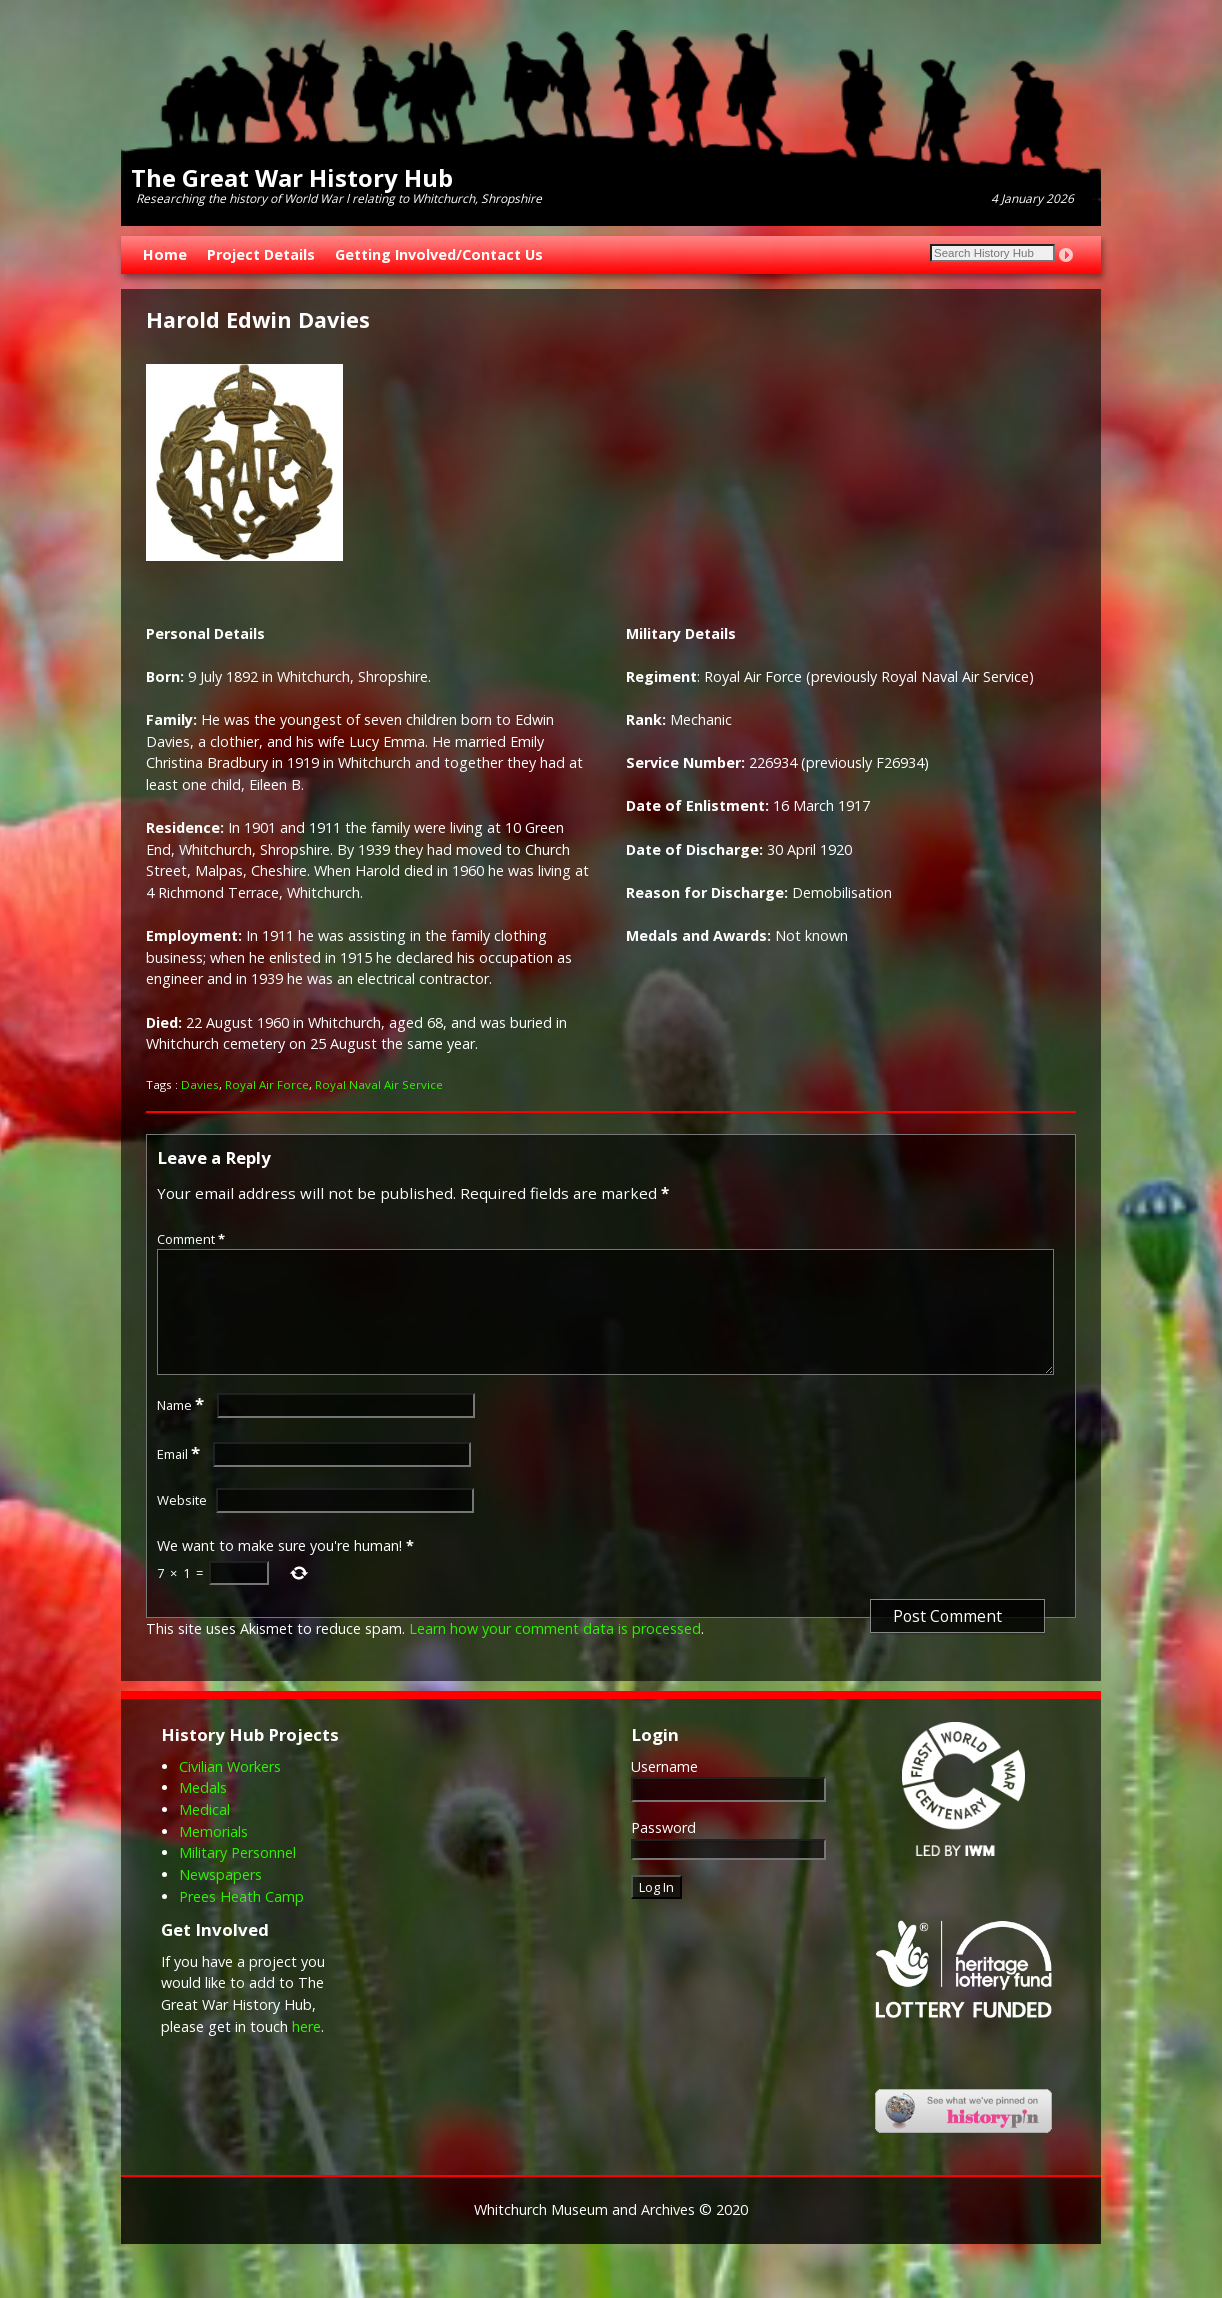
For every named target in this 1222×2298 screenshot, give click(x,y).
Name (182, 1429)
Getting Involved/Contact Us (439, 254)
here (306, 2050)
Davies (200, 1084)
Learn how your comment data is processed (555, 1652)
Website (182, 1524)
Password (663, 1851)
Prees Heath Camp (241, 1920)
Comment (193, 1239)
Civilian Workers (230, 1790)
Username (664, 1790)
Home (165, 254)
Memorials (213, 1855)
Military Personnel (237, 1876)
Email (180, 1478)
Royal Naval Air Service (379, 1084)
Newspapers (220, 1898)
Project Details (261, 254)
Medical (204, 1833)
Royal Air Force (267, 1084)
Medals (203, 1811)
